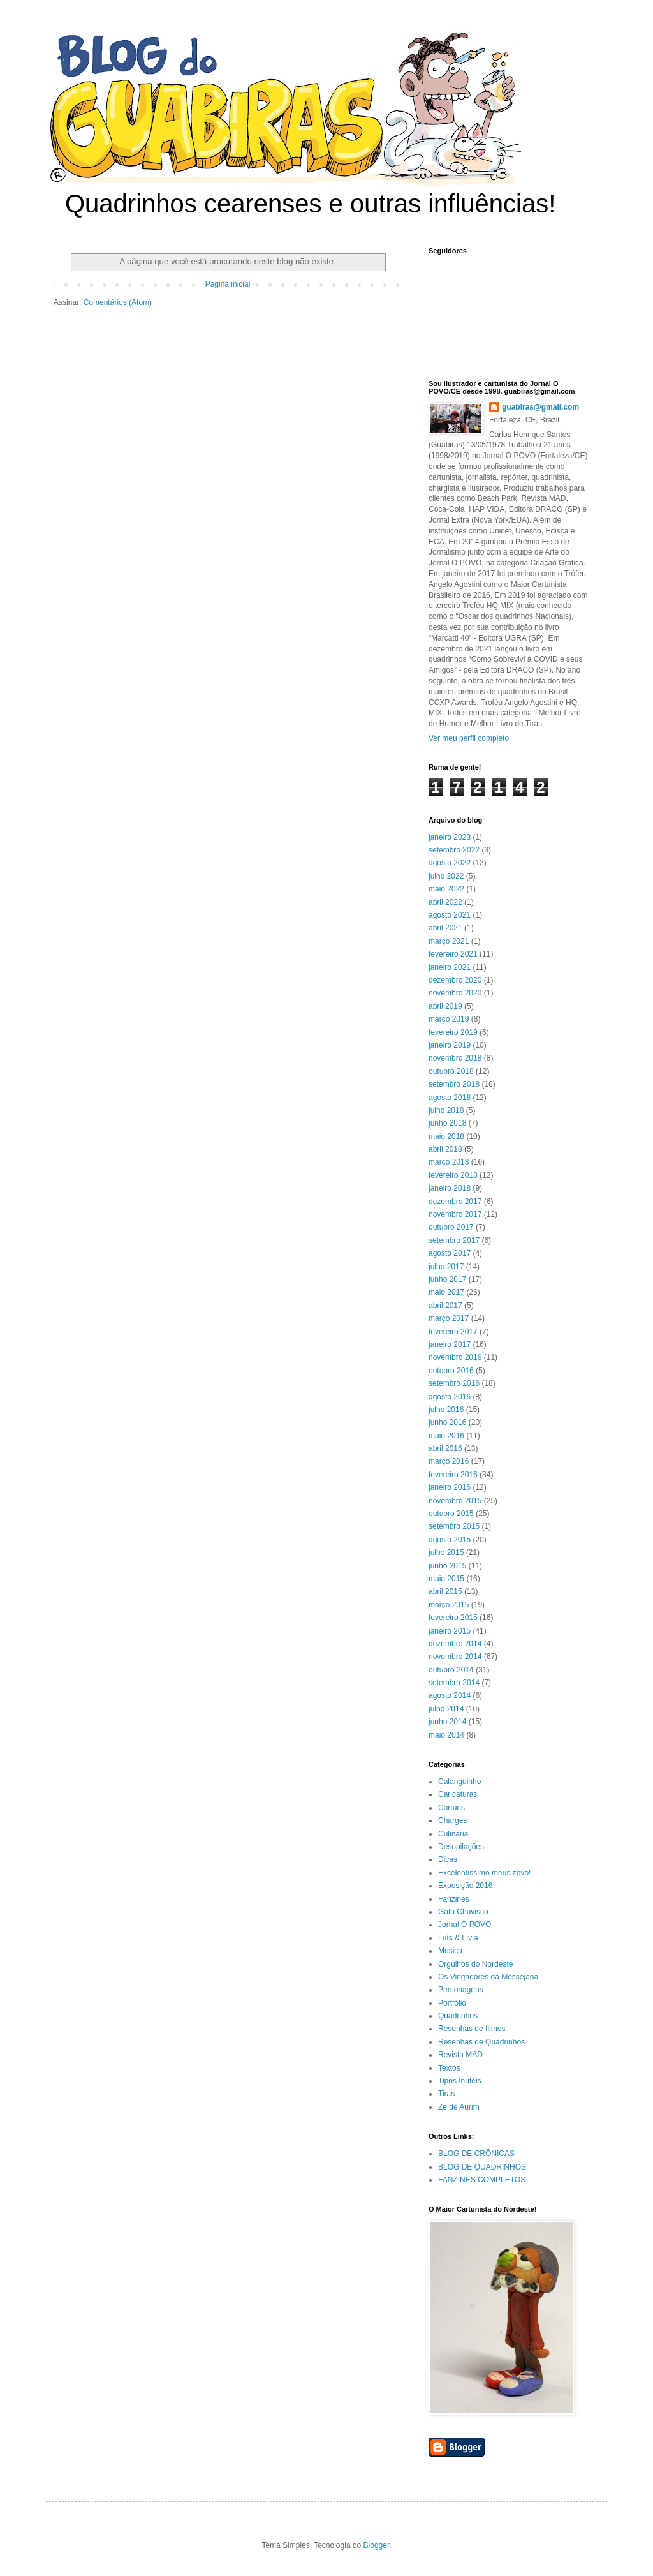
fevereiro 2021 (453, 953)
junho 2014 (447, 1721)
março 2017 (449, 1318)
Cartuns (451, 1807)
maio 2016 (446, 1435)
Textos (449, 2068)
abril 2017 (445, 1305)
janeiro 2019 (450, 1045)
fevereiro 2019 (453, 1032)
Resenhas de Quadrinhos (481, 2041)
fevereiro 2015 (453, 1617)
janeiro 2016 (450, 1487)
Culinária (453, 1833)
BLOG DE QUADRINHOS (482, 2167)
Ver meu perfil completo (469, 738)
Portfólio (452, 2003)
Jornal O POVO (464, 1924)
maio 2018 (446, 1136)
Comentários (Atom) (118, 302)
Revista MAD (460, 2054)
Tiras (446, 2093)
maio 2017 (446, 1292)
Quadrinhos (458, 2015)
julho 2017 (446, 1266)
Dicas (447, 1859)
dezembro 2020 (455, 980)
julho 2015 (446, 1552)
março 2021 (449, 941)
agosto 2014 (450, 1695)
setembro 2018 (454, 1084)
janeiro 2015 (450, 1631)
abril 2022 (445, 902)
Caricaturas (457, 1794)
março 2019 (449, 1019)
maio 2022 (446, 888)
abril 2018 (445, 1149)
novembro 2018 (455, 1057)
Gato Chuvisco (463, 1911)
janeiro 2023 (450, 837)
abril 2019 (445, 1006)
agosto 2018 (450, 1097)
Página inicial (228, 283)
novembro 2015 (455, 1500)
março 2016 (449, 1461)
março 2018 (449, 1162)
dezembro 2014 (455, 1643)
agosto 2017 (450, 1253)
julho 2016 (446, 1409)
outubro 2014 (451, 1669)
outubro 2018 (451, 1071)
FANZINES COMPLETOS (481, 2179)
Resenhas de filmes (471, 2028)
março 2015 (449, 1604)
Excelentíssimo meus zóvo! (484, 1872)
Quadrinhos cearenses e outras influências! (310, 204)
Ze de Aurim (459, 2107)
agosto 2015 (450, 1539)
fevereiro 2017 (453, 1331)
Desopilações (461, 1846)
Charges (452, 1820)
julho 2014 (446, 1708)
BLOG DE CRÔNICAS (476, 2153)
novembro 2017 (455, 1214)
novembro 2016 (455, 1357)
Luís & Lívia (458, 1937)
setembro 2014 (454, 1682)
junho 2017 (447, 1279)
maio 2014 (446, 1735)
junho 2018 (447, 1123)
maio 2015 (446, 1578)
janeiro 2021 (450, 967)
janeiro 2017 (450, 1344)
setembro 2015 (454, 1526)
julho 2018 (446, 1110)
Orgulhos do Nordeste (475, 1964)
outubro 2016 (451, 1370)
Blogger (376, 2545)
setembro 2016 (454, 1383)
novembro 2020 (455, 992)
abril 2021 (445, 927)
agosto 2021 (450, 915)
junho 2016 (447, 1422)
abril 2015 (445, 1591)
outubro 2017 (451, 1227)
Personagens (460, 1989)
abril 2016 (445, 1448)
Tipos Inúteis (459, 2080)
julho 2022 (446, 876)
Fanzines (453, 1899)
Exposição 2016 (465, 1885)
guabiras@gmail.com (540, 407)
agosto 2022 (450, 862)
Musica (450, 1950)
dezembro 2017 (455, 1201)
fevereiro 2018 (453, 1175)
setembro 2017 (454, 1240)
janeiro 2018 (450, 1188)
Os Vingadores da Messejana (488, 1976)
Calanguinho (459, 1781)
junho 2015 (447, 1565)
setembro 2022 (454, 849)
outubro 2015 (451, 1513)
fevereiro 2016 (453, 1474)
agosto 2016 (450, 1396)
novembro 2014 (455, 1656)
